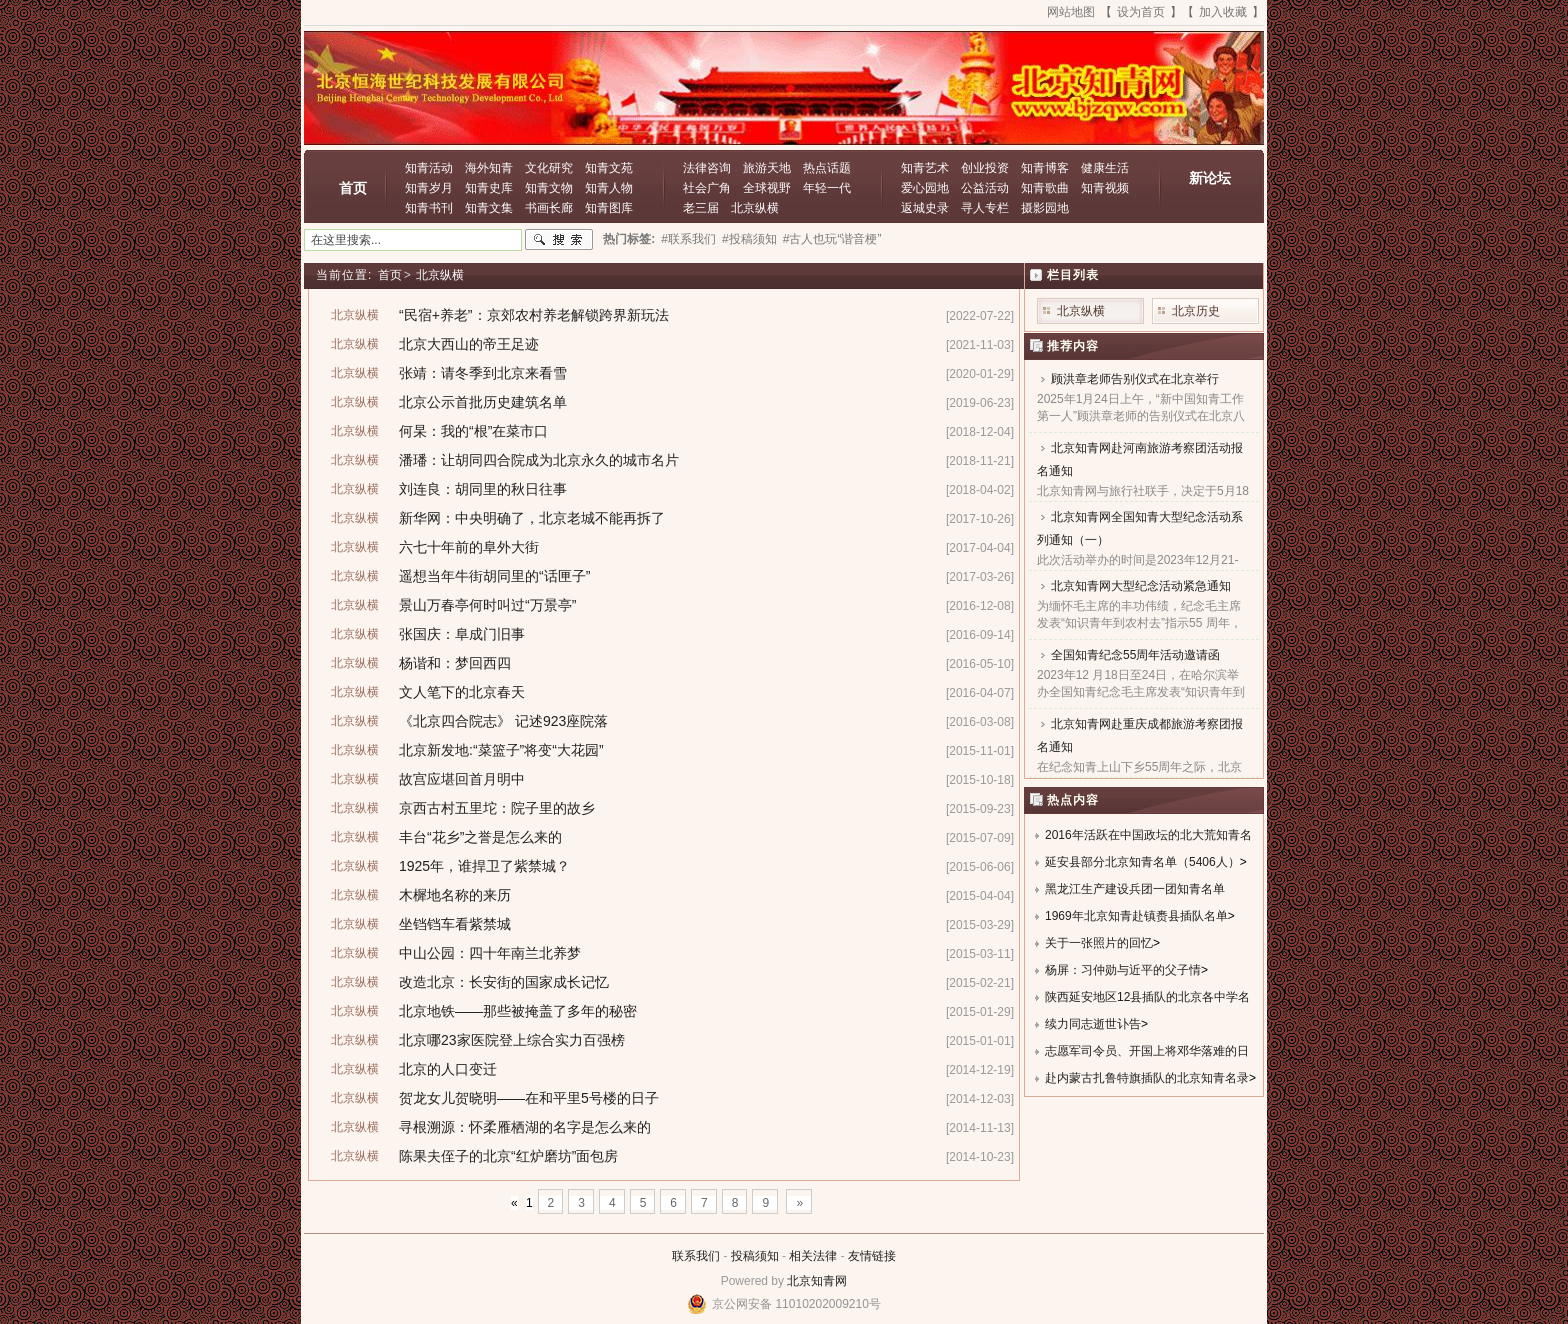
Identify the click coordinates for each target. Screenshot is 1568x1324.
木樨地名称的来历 (455, 895)
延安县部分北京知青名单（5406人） (1142, 862)
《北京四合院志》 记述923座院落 (503, 721)
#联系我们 (688, 239)
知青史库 (489, 188)
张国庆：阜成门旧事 (462, 634)
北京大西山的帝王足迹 (469, 344)
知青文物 (549, 188)
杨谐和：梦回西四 (455, 663)
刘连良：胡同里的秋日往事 (483, 489)
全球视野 (767, 188)
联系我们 (696, 1256)
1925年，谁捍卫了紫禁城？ (484, 866)
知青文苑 (609, 168)
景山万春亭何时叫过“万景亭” (487, 605)
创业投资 (985, 168)
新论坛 (1210, 178)
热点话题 (827, 168)
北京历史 (1196, 311)
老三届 (701, 208)
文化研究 (549, 168)
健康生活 (1105, 168)
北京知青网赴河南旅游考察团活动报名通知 (1140, 459)
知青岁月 (429, 188)
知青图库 (609, 208)
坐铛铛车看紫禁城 (455, 924)
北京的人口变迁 (448, 1069)
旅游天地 (767, 168)
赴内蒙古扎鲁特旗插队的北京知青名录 (1147, 1078)
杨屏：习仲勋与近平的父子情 (1123, 970)
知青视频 (1105, 188)
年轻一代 (827, 188)
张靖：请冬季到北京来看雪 (483, 373)
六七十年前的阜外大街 (469, 547)
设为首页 (1141, 12)
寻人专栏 (985, 208)
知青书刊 (429, 208)
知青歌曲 (1045, 188)
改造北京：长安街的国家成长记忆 (504, 982)
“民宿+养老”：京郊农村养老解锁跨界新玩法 (534, 315)
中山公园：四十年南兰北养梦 (490, 953)
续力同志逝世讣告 (1093, 1024)
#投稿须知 (749, 239)
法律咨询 (707, 168)
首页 (353, 188)
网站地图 (1071, 12)
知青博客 (1045, 168)
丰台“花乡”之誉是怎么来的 (480, 837)
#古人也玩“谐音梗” (832, 239)
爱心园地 (925, 188)
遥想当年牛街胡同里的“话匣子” (494, 576)
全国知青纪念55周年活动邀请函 (1135, 655)
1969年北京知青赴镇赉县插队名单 (1136, 916)
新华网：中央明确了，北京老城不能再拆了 (532, 518)
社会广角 (707, 188)
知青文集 (489, 208)
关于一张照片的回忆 (1099, 943)
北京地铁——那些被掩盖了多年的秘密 (518, 1011)
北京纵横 (755, 208)
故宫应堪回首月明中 (462, 779)
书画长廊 (549, 208)
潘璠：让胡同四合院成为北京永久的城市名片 (539, 460)
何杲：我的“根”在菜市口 (473, 431)
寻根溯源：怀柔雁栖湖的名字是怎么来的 (525, 1127)
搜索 (559, 240)
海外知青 (489, 168)
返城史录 (925, 208)
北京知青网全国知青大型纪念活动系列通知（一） (1140, 528)
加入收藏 (1223, 12)
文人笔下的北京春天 (462, 692)
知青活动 (429, 168)
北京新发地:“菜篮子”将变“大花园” (501, 750)
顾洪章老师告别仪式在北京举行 (1135, 379)
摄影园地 (1045, 208)
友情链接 (872, 1256)
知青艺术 (925, 168)
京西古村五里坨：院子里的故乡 (497, 808)
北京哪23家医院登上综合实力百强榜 (512, 1040)
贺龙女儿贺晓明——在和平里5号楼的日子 (529, 1098)
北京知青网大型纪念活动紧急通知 (1141, 586)
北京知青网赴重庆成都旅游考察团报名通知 (1140, 735)
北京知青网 (817, 1281)
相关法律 (813, 1256)
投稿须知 (755, 1256)
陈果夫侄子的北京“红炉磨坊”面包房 (508, 1156)
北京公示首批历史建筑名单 (483, 402)
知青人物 (609, 188)
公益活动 (985, 188)
